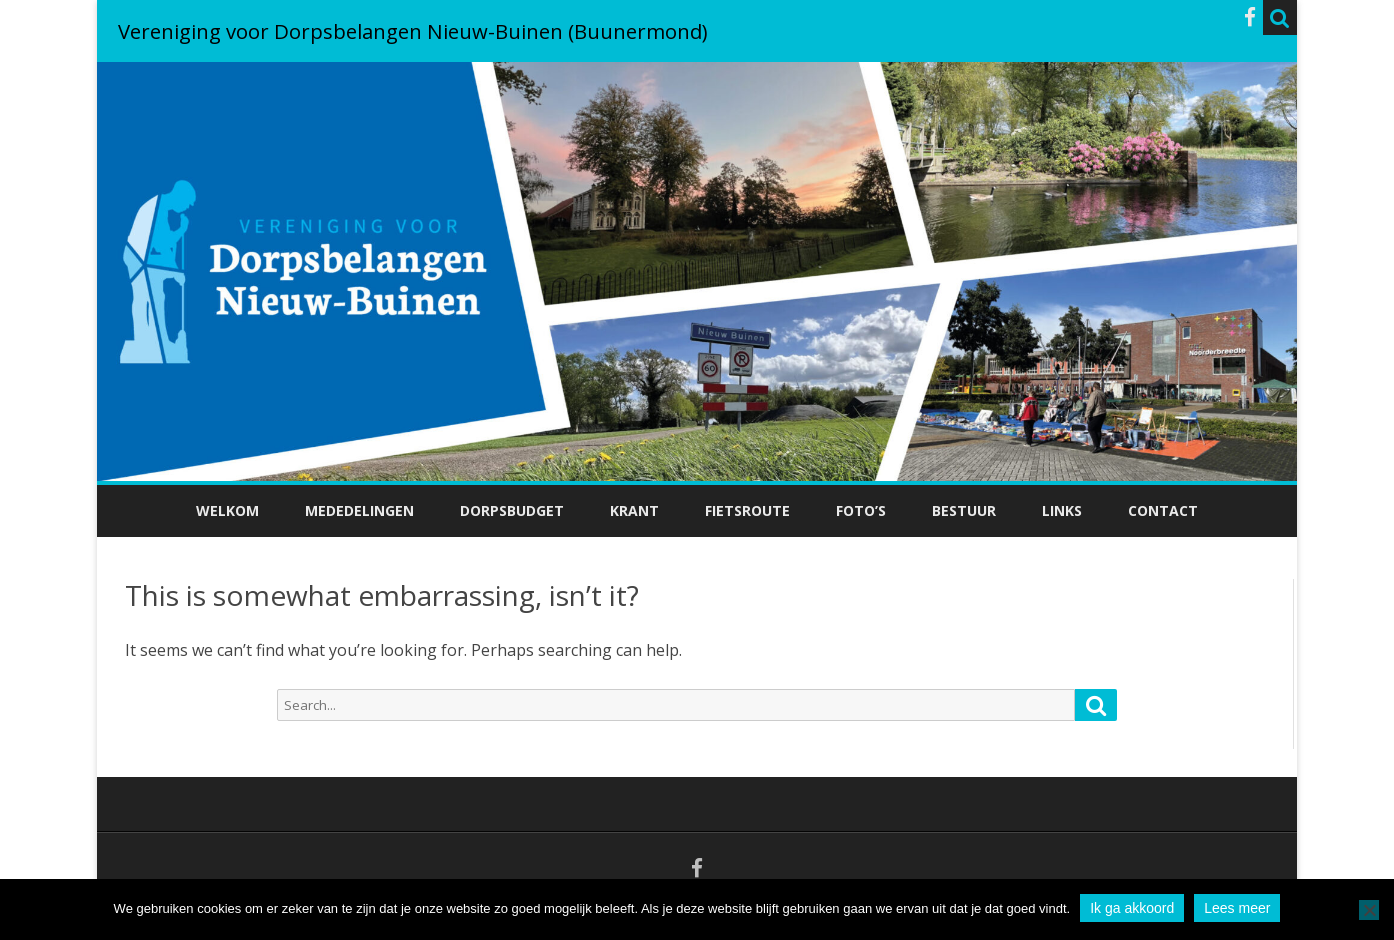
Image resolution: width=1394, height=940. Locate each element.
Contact (1163, 510)
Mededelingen (359, 510)
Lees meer (1237, 908)
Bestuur (964, 510)
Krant (634, 510)
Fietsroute (747, 510)
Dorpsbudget (512, 510)
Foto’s (861, 510)
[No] (1369, 910)
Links (1062, 510)
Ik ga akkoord (1132, 908)
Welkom (227, 510)
